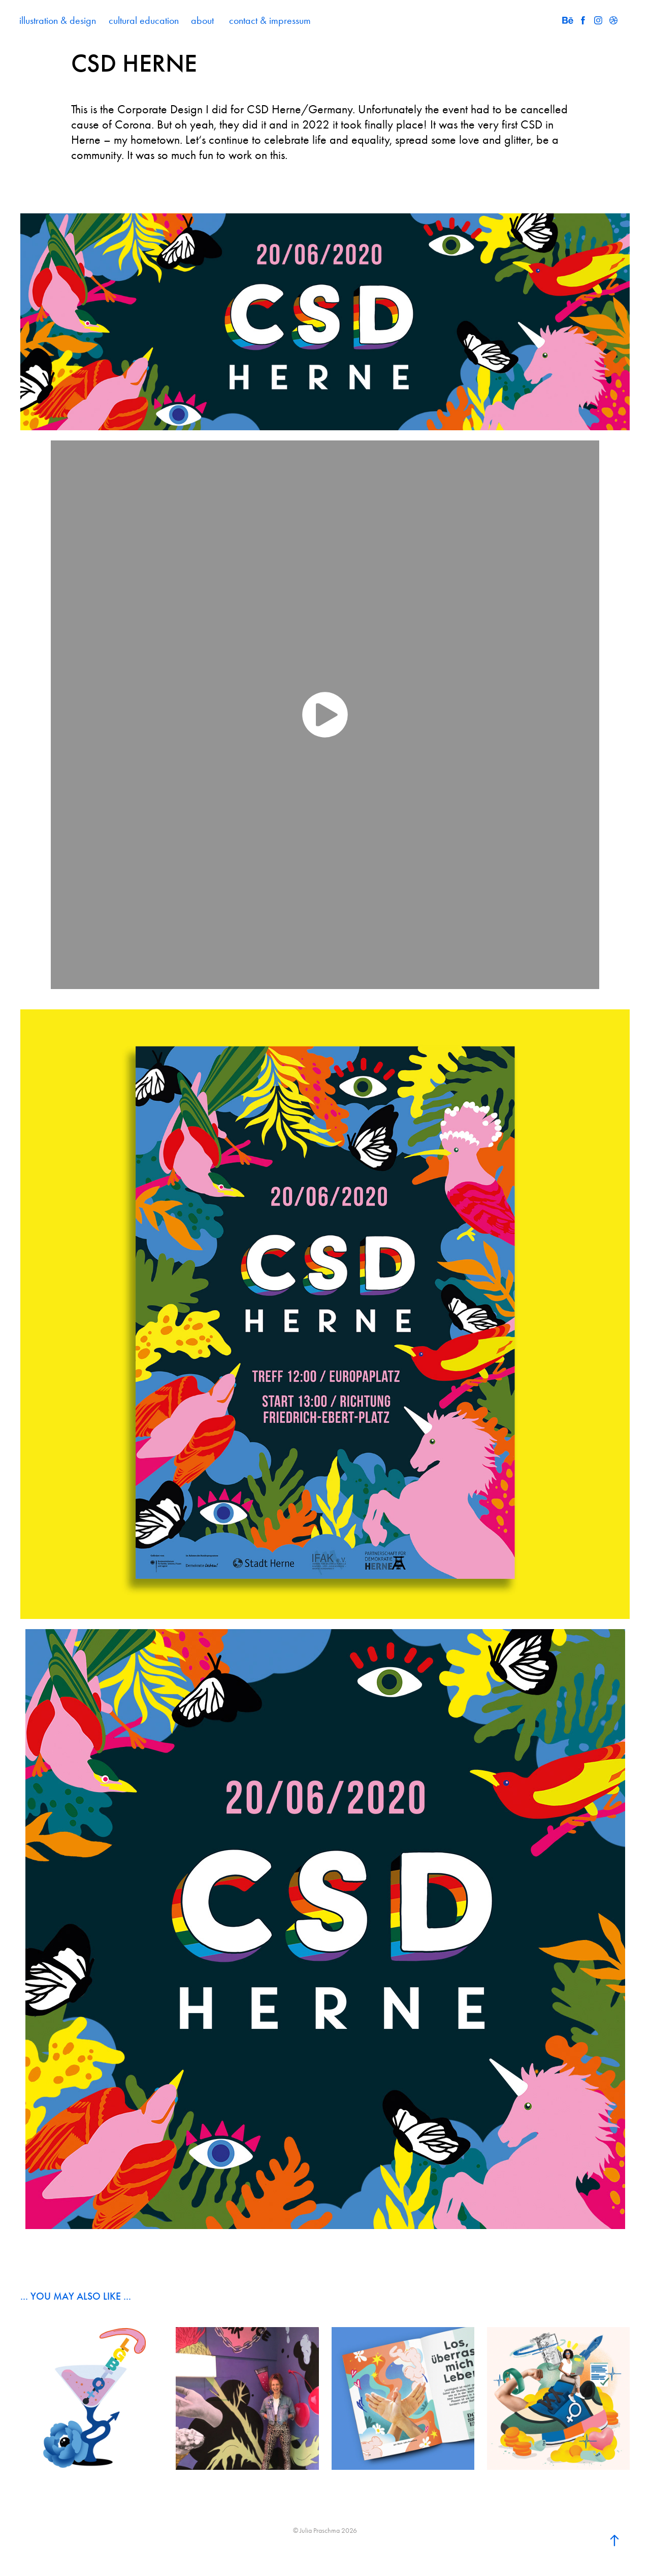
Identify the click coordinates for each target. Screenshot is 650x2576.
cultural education (144, 20)
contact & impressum (270, 20)
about (202, 20)
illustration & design (57, 20)
